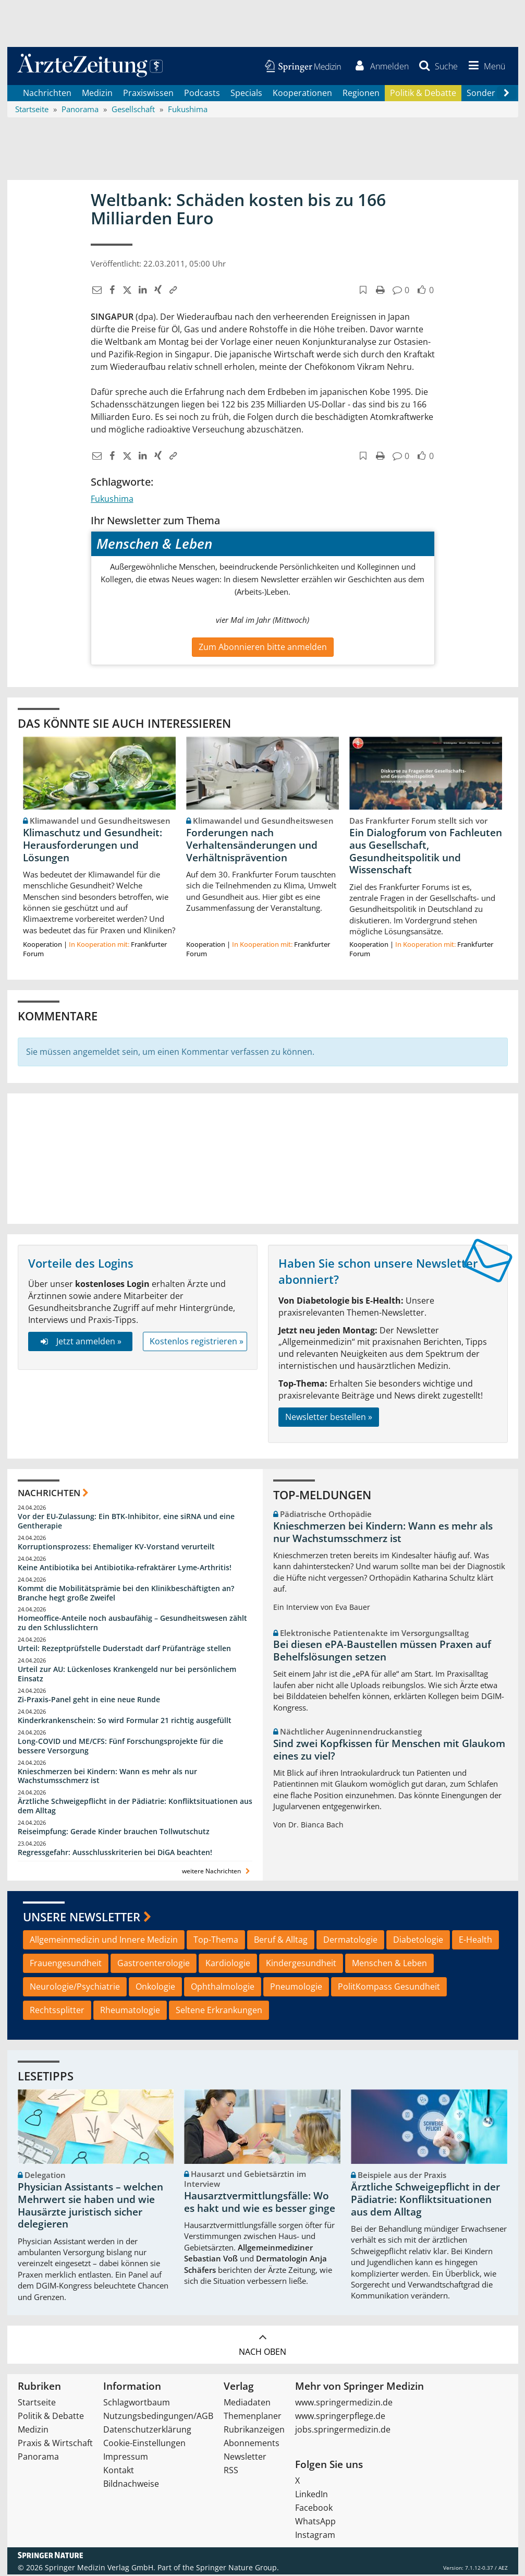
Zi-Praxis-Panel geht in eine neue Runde (89, 1700)
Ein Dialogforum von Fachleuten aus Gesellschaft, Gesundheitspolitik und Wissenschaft (425, 852)
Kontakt (118, 2471)
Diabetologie (418, 1941)
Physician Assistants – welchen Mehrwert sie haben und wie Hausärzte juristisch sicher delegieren (90, 2207)
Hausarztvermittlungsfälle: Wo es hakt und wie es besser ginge (259, 2203)
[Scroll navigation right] (507, 94)
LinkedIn (311, 2495)
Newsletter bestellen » (328, 1418)
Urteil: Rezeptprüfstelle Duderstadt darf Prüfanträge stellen (124, 1650)
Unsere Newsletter (81, 1917)
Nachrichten (47, 94)
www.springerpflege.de (340, 2417)
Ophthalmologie (222, 1988)
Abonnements (251, 2444)
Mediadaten (247, 2404)
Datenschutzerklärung (147, 2431)
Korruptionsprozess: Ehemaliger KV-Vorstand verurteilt (116, 1547)
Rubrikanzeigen (254, 2431)
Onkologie (155, 1988)
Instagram (315, 2536)
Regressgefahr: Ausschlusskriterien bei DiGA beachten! (115, 1853)
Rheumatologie (130, 2011)
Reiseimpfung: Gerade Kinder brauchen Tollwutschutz (114, 1832)
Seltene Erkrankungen (219, 2011)
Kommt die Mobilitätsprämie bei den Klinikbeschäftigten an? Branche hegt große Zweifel (126, 1594)
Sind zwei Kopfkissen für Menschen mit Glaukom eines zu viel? (389, 1751)
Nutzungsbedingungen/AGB (158, 2417)
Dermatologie (350, 1941)
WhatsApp (315, 2523)
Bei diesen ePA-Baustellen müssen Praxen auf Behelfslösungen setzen (382, 1652)
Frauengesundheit (66, 1964)
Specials (246, 94)
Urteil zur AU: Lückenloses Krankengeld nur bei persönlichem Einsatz (127, 1675)
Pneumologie (296, 1988)
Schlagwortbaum (136, 2404)
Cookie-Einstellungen (144, 2444)
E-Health (475, 1941)
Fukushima (112, 499)
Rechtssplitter (57, 2011)
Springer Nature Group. (237, 2569)
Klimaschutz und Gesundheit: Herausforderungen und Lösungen (92, 846)
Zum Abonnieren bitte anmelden (263, 648)
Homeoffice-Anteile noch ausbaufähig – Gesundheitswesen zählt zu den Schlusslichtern (132, 1624)
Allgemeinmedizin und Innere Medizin (104, 1941)
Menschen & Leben (389, 1964)
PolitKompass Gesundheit (389, 1988)
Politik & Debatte (423, 94)
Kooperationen (302, 94)
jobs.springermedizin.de (342, 2431)
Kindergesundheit (301, 1964)
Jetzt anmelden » (80, 1342)
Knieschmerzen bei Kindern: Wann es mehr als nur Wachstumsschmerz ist (107, 1777)
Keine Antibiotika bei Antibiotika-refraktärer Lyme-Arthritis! (124, 1568)
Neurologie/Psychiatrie (75, 1988)
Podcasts (202, 94)
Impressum (125, 2458)
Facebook (314, 2509)
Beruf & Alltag (281, 1941)
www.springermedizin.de (344, 2404)
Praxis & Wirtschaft (55, 2444)
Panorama (38, 2458)
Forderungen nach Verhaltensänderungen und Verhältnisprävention (252, 846)
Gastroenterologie (153, 1964)
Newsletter (245, 2458)
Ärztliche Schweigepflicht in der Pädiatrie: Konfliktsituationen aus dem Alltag (135, 1807)
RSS (231, 2471)
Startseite (37, 2404)
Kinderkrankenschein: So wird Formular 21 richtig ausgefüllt (124, 1721)
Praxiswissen (148, 94)
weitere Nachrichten (217, 1872)
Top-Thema (215, 1941)
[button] (484, 67)
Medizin (97, 94)
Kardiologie (227, 1964)
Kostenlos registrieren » (196, 1342)
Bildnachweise (131, 2485)
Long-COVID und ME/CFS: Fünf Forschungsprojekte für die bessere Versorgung (120, 1746)
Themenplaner (253, 2417)
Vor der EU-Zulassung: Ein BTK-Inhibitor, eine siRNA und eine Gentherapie (126, 1522)
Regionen (361, 94)
